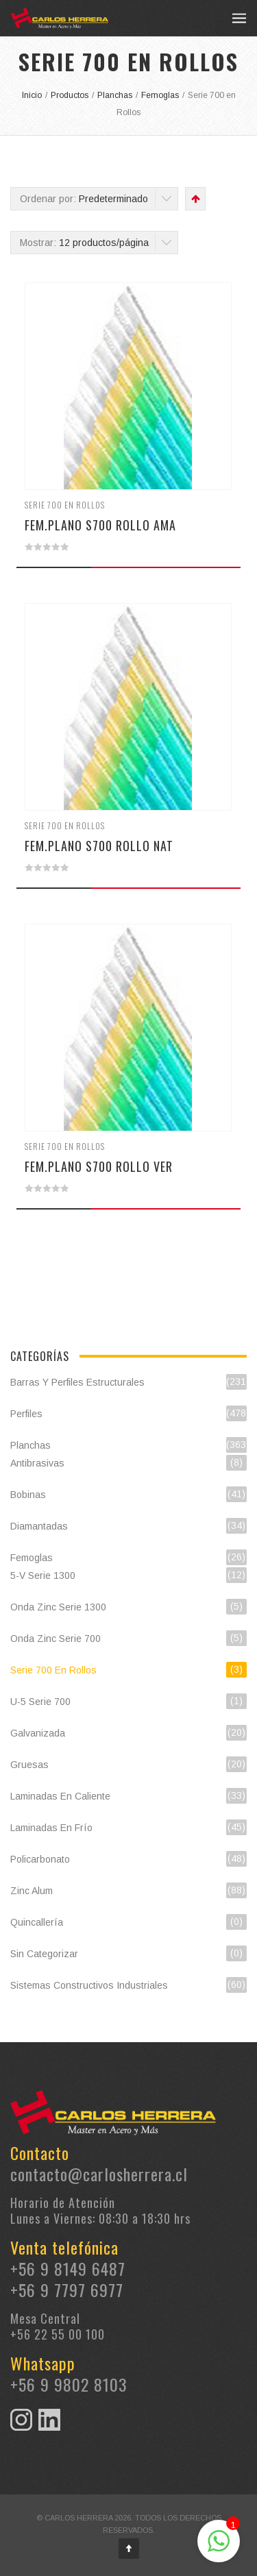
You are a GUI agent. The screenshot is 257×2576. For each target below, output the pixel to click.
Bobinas (28, 1494)
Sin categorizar (44, 1953)
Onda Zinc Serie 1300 (58, 1607)
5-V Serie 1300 (42, 1575)
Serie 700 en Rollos (65, 505)
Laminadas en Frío (51, 1827)
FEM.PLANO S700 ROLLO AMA (100, 525)
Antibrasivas (37, 1463)
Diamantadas (39, 1526)
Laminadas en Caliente (60, 1796)
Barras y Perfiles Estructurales (77, 1382)
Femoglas (31, 1557)
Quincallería (36, 1922)
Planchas (30, 1445)
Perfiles (26, 1413)
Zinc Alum (31, 1890)
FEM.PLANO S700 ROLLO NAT (99, 846)
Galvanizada (37, 1733)
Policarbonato (40, 1859)
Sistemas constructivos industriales (89, 1985)
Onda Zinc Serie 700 (55, 1638)
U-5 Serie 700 (40, 1701)
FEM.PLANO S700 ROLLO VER (99, 1166)
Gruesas (29, 1764)
